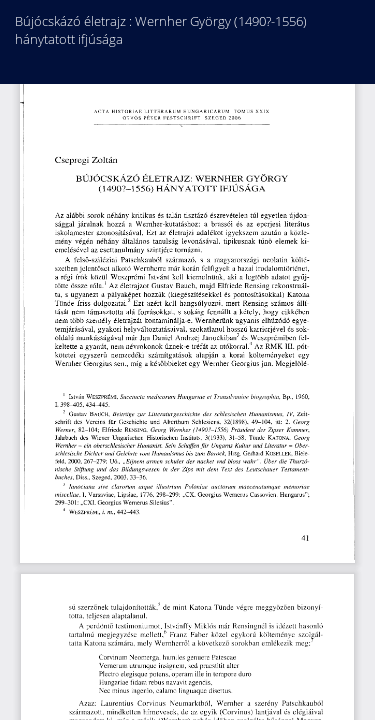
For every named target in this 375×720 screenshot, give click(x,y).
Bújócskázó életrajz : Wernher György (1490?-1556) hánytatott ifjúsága (161, 30)
